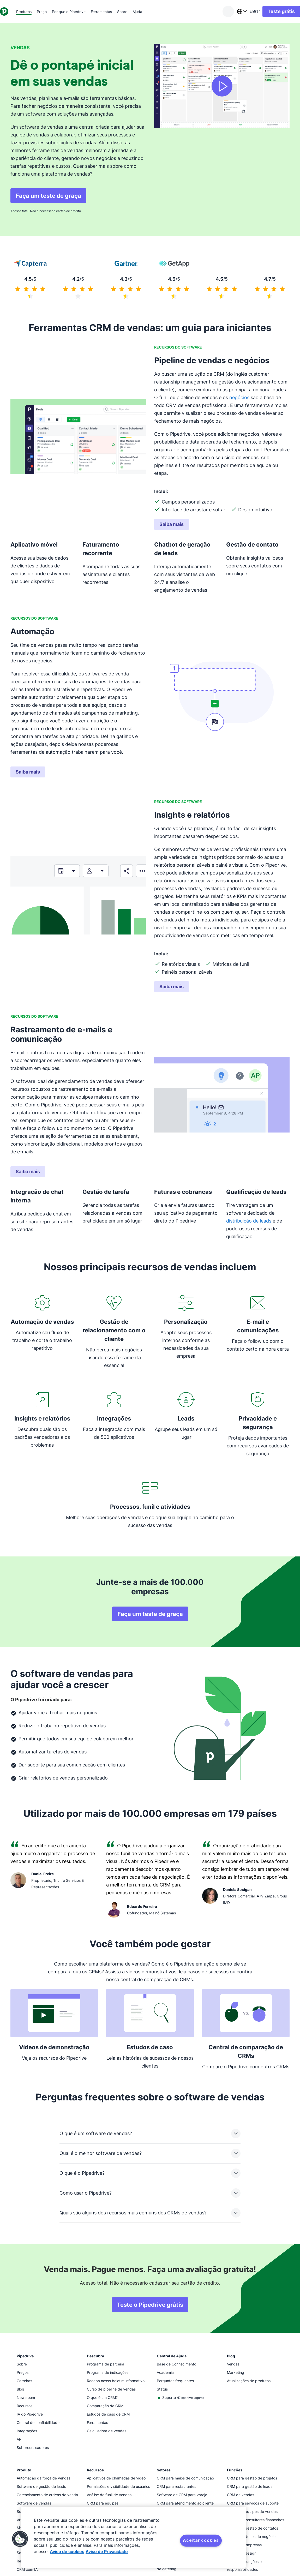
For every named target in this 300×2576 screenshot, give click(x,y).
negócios (239, 397)
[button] (20, 2539)
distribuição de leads (248, 1221)
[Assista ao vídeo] (222, 86)
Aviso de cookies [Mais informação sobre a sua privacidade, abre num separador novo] (67, 2551)
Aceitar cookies (201, 2540)
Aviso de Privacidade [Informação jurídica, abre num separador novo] (107, 2551)
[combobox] (231, 11)
